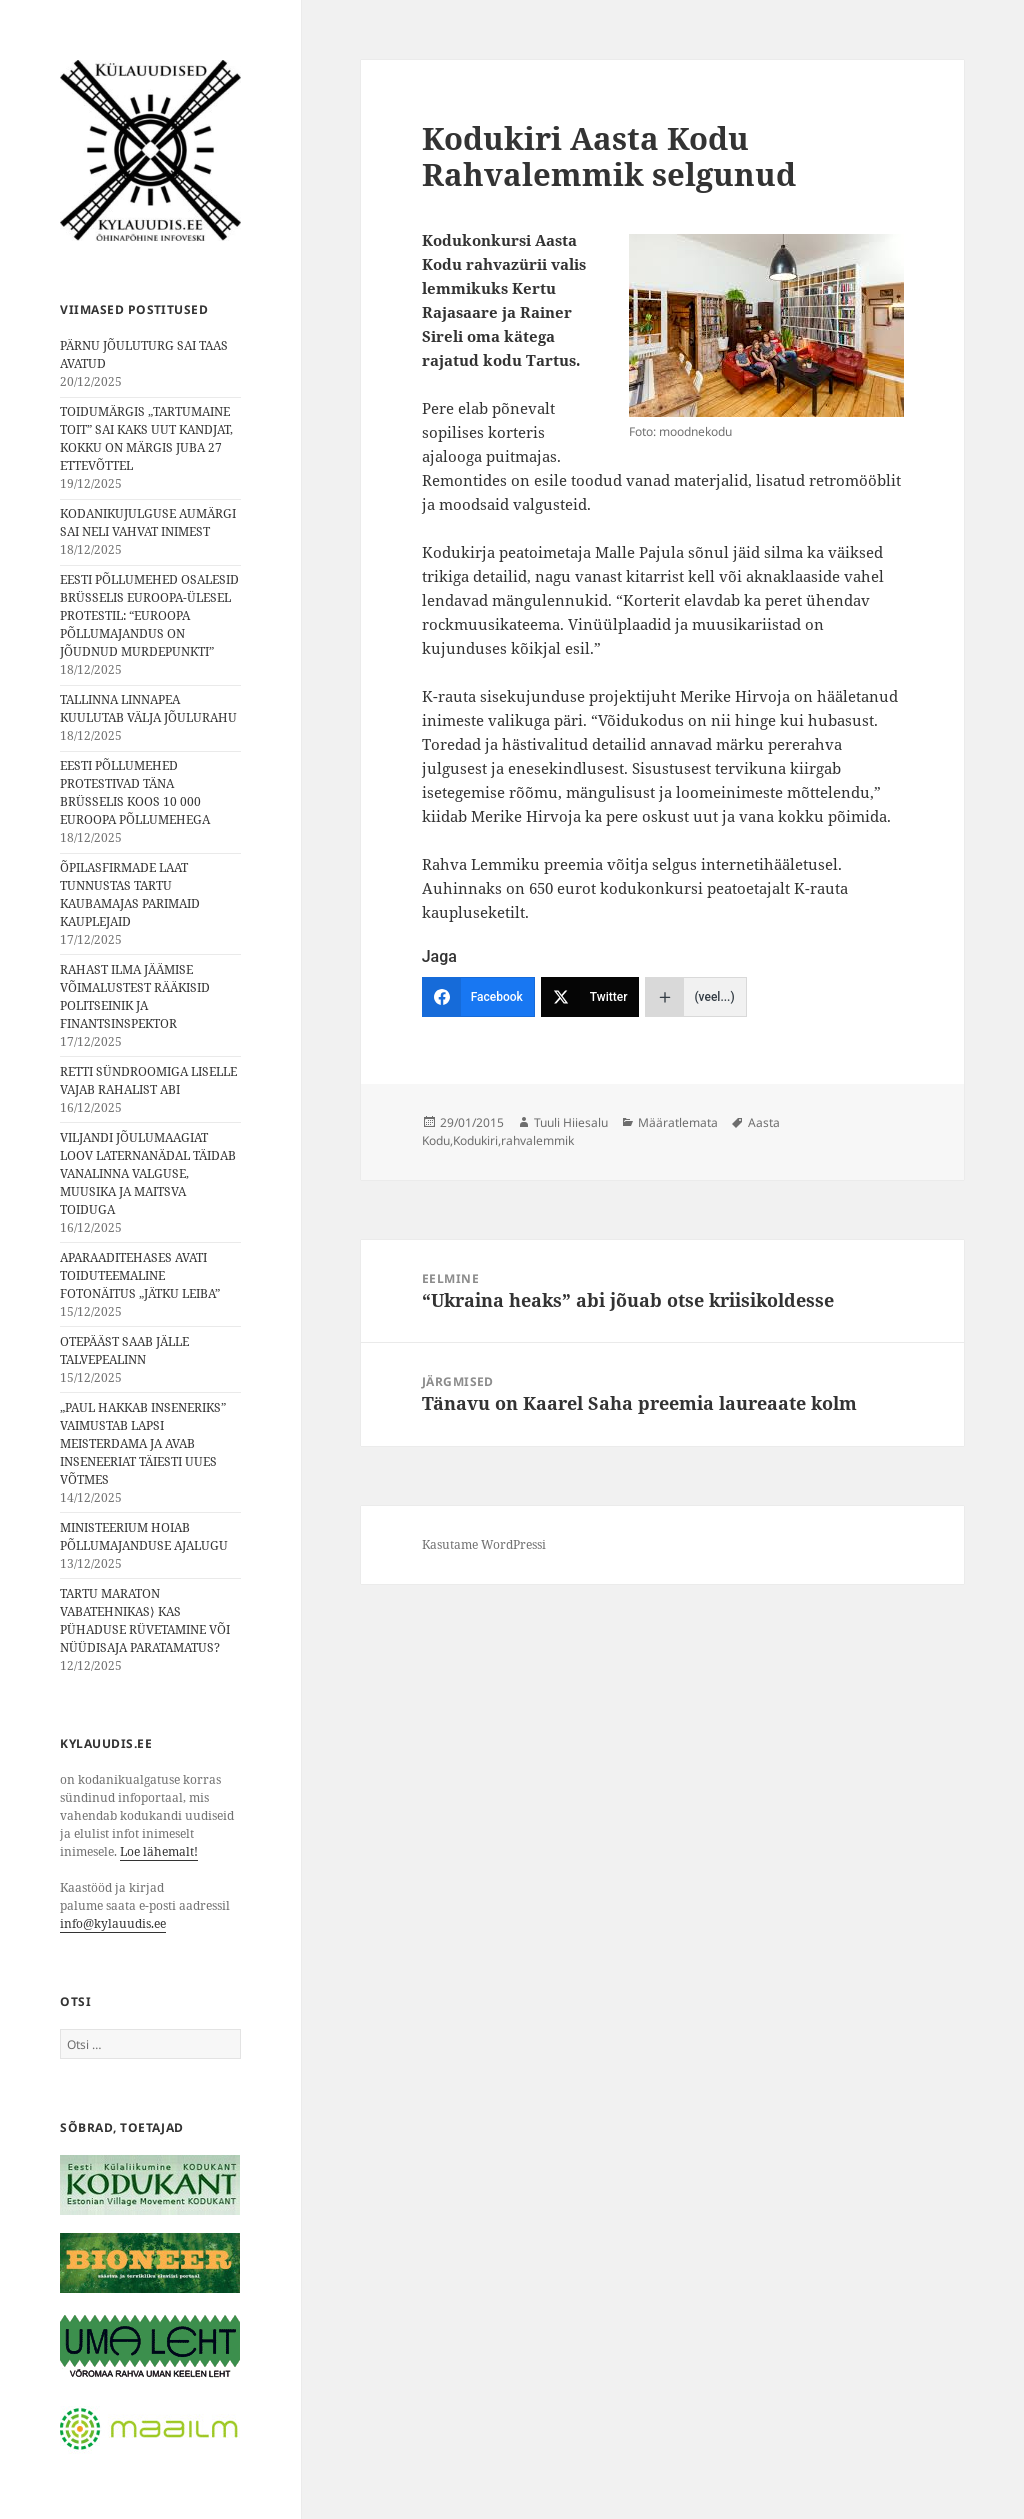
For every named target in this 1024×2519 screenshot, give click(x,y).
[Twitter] (590, 997)
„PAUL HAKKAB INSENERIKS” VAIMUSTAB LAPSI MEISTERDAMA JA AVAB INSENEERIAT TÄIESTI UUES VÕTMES (143, 1443)
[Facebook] (478, 997)
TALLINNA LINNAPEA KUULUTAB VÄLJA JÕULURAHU (148, 708)
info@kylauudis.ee (113, 1923)
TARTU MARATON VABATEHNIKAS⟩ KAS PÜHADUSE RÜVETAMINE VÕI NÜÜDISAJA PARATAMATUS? (145, 1620)
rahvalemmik (537, 1140)
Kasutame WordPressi (484, 1544)
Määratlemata (678, 1122)
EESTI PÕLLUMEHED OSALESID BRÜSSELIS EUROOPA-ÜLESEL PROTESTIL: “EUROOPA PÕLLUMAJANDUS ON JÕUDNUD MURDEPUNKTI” (149, 615)
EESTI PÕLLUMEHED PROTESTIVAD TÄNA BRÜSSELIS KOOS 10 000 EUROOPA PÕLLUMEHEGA (135, 792)
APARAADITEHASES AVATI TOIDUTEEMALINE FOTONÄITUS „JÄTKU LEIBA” (140, 1275)
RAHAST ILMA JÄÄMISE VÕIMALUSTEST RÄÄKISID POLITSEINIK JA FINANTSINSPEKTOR (135, 996)
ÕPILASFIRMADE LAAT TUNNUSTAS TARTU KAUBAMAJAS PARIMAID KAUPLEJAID (130, 894)
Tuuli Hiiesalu (571, 1122)
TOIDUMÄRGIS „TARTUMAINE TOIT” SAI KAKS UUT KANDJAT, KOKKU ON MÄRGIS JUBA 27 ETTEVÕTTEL (146, 438)
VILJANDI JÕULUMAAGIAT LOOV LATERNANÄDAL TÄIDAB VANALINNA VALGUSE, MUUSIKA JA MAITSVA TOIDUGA (148, 1173)
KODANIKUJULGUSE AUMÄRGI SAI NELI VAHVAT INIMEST (148, 522)
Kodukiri (475, 1140)
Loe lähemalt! (159, 1851)
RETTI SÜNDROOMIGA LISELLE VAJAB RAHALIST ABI (148, 1080)
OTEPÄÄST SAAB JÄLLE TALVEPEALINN (124, 1350)
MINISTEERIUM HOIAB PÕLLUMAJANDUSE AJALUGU (144, 1536)
